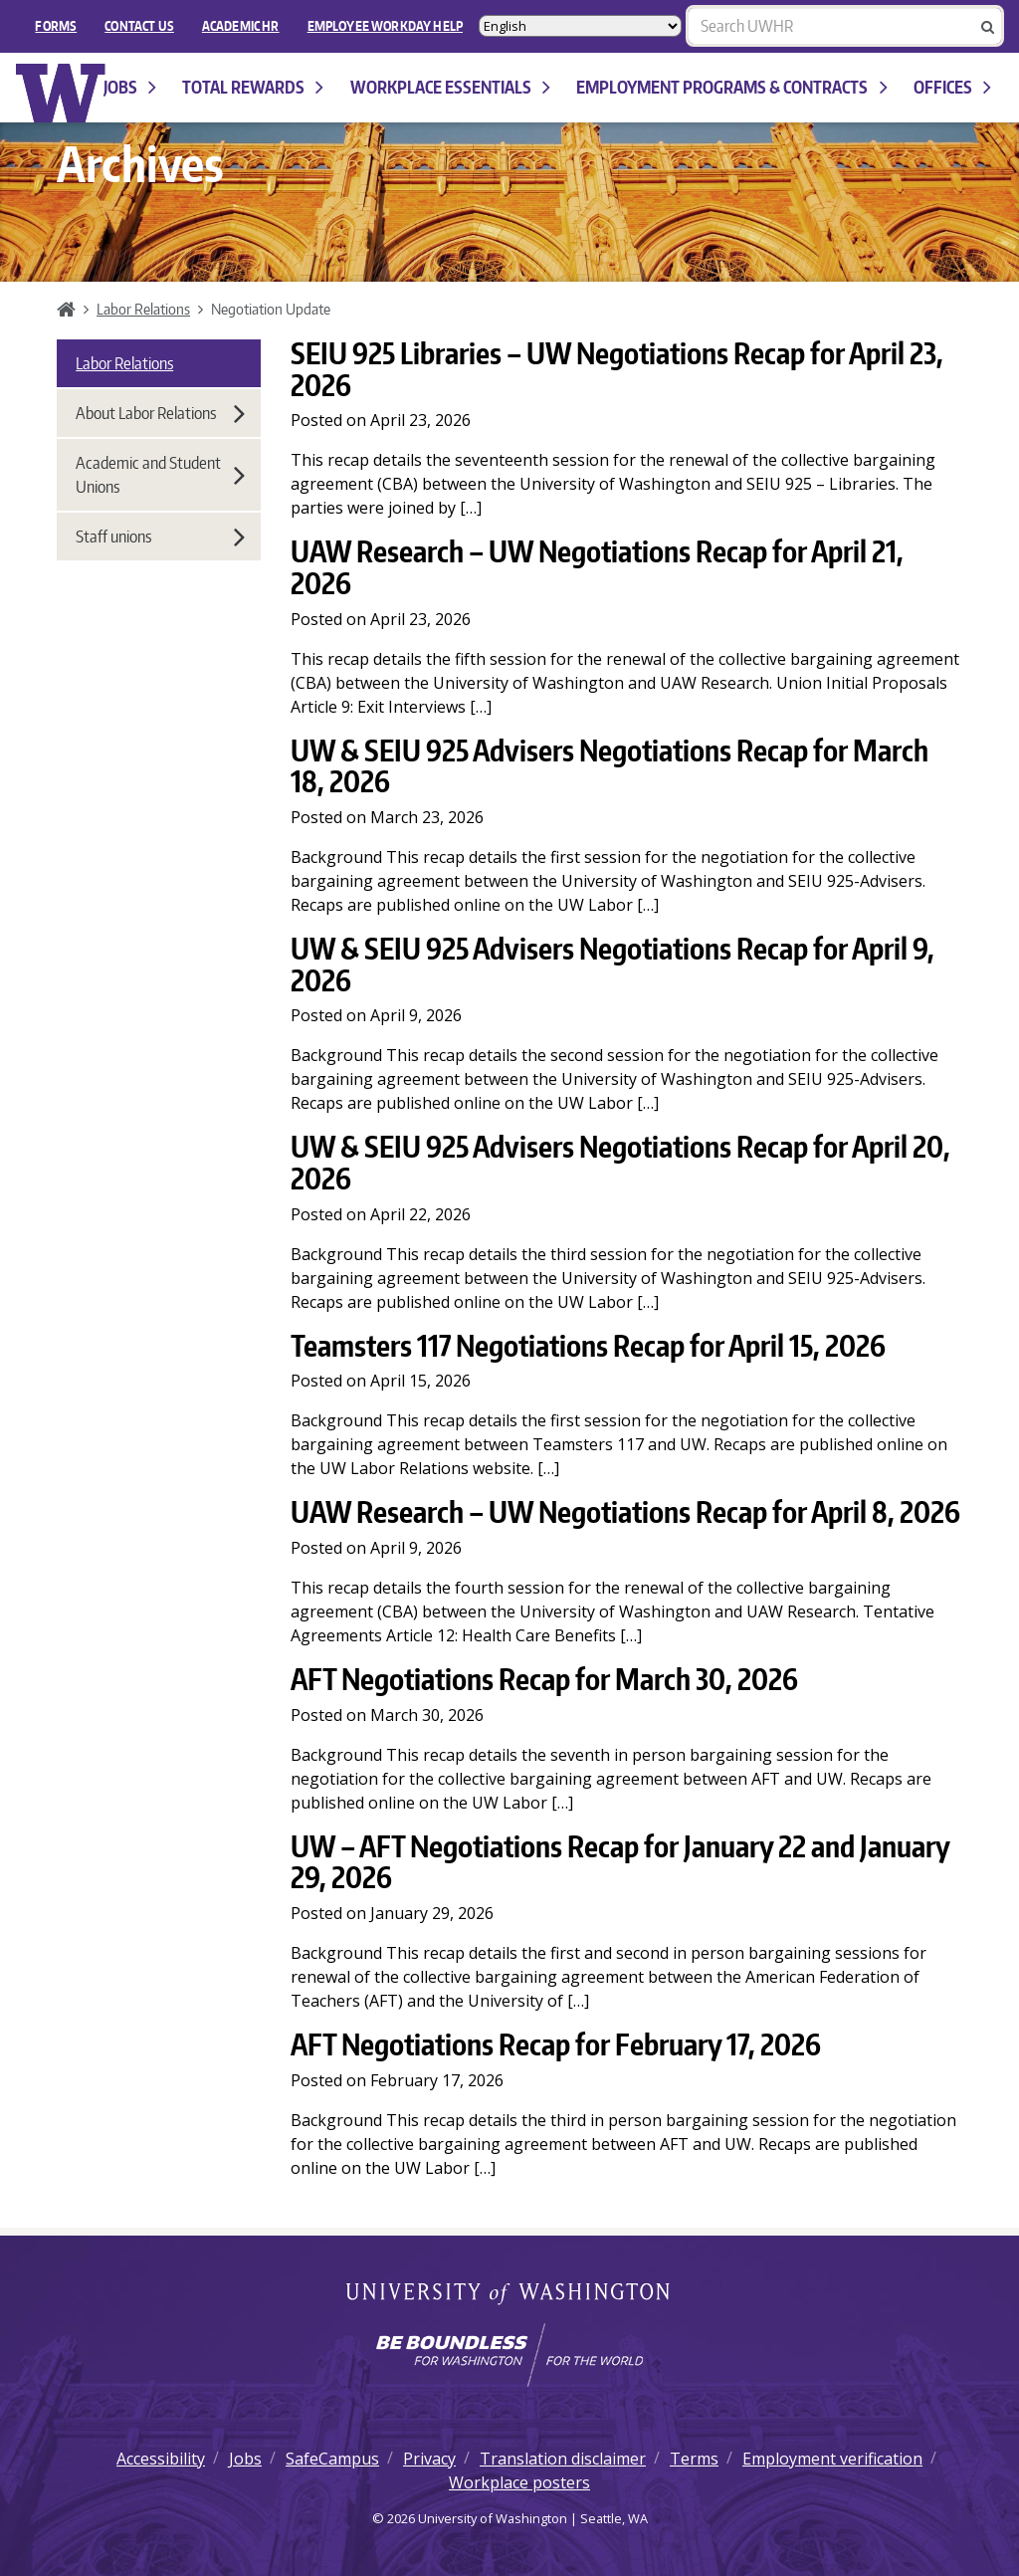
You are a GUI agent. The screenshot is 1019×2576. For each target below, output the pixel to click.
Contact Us (139, 26)
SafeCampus (332, 2458)
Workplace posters (519, 2482)
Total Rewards (252, 87)
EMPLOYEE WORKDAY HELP (385, 26)
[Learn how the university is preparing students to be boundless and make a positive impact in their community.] (509, 2355)
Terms (694, 2458)
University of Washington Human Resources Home (61, 93)
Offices (952, 87)
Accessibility (160, 2458)
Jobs (129, 87)
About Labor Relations (160, 413)
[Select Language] (580, 26)
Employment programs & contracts (731, 87)
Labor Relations (143, 309)
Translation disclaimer (563, 2458)
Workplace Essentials (450, 87)
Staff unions (160, 536)
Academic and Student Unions (160, 475)
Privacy (429, 2458)
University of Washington (510, 2295)
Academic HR (241, 26)
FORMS (56, 26)
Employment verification (832, 2458)
